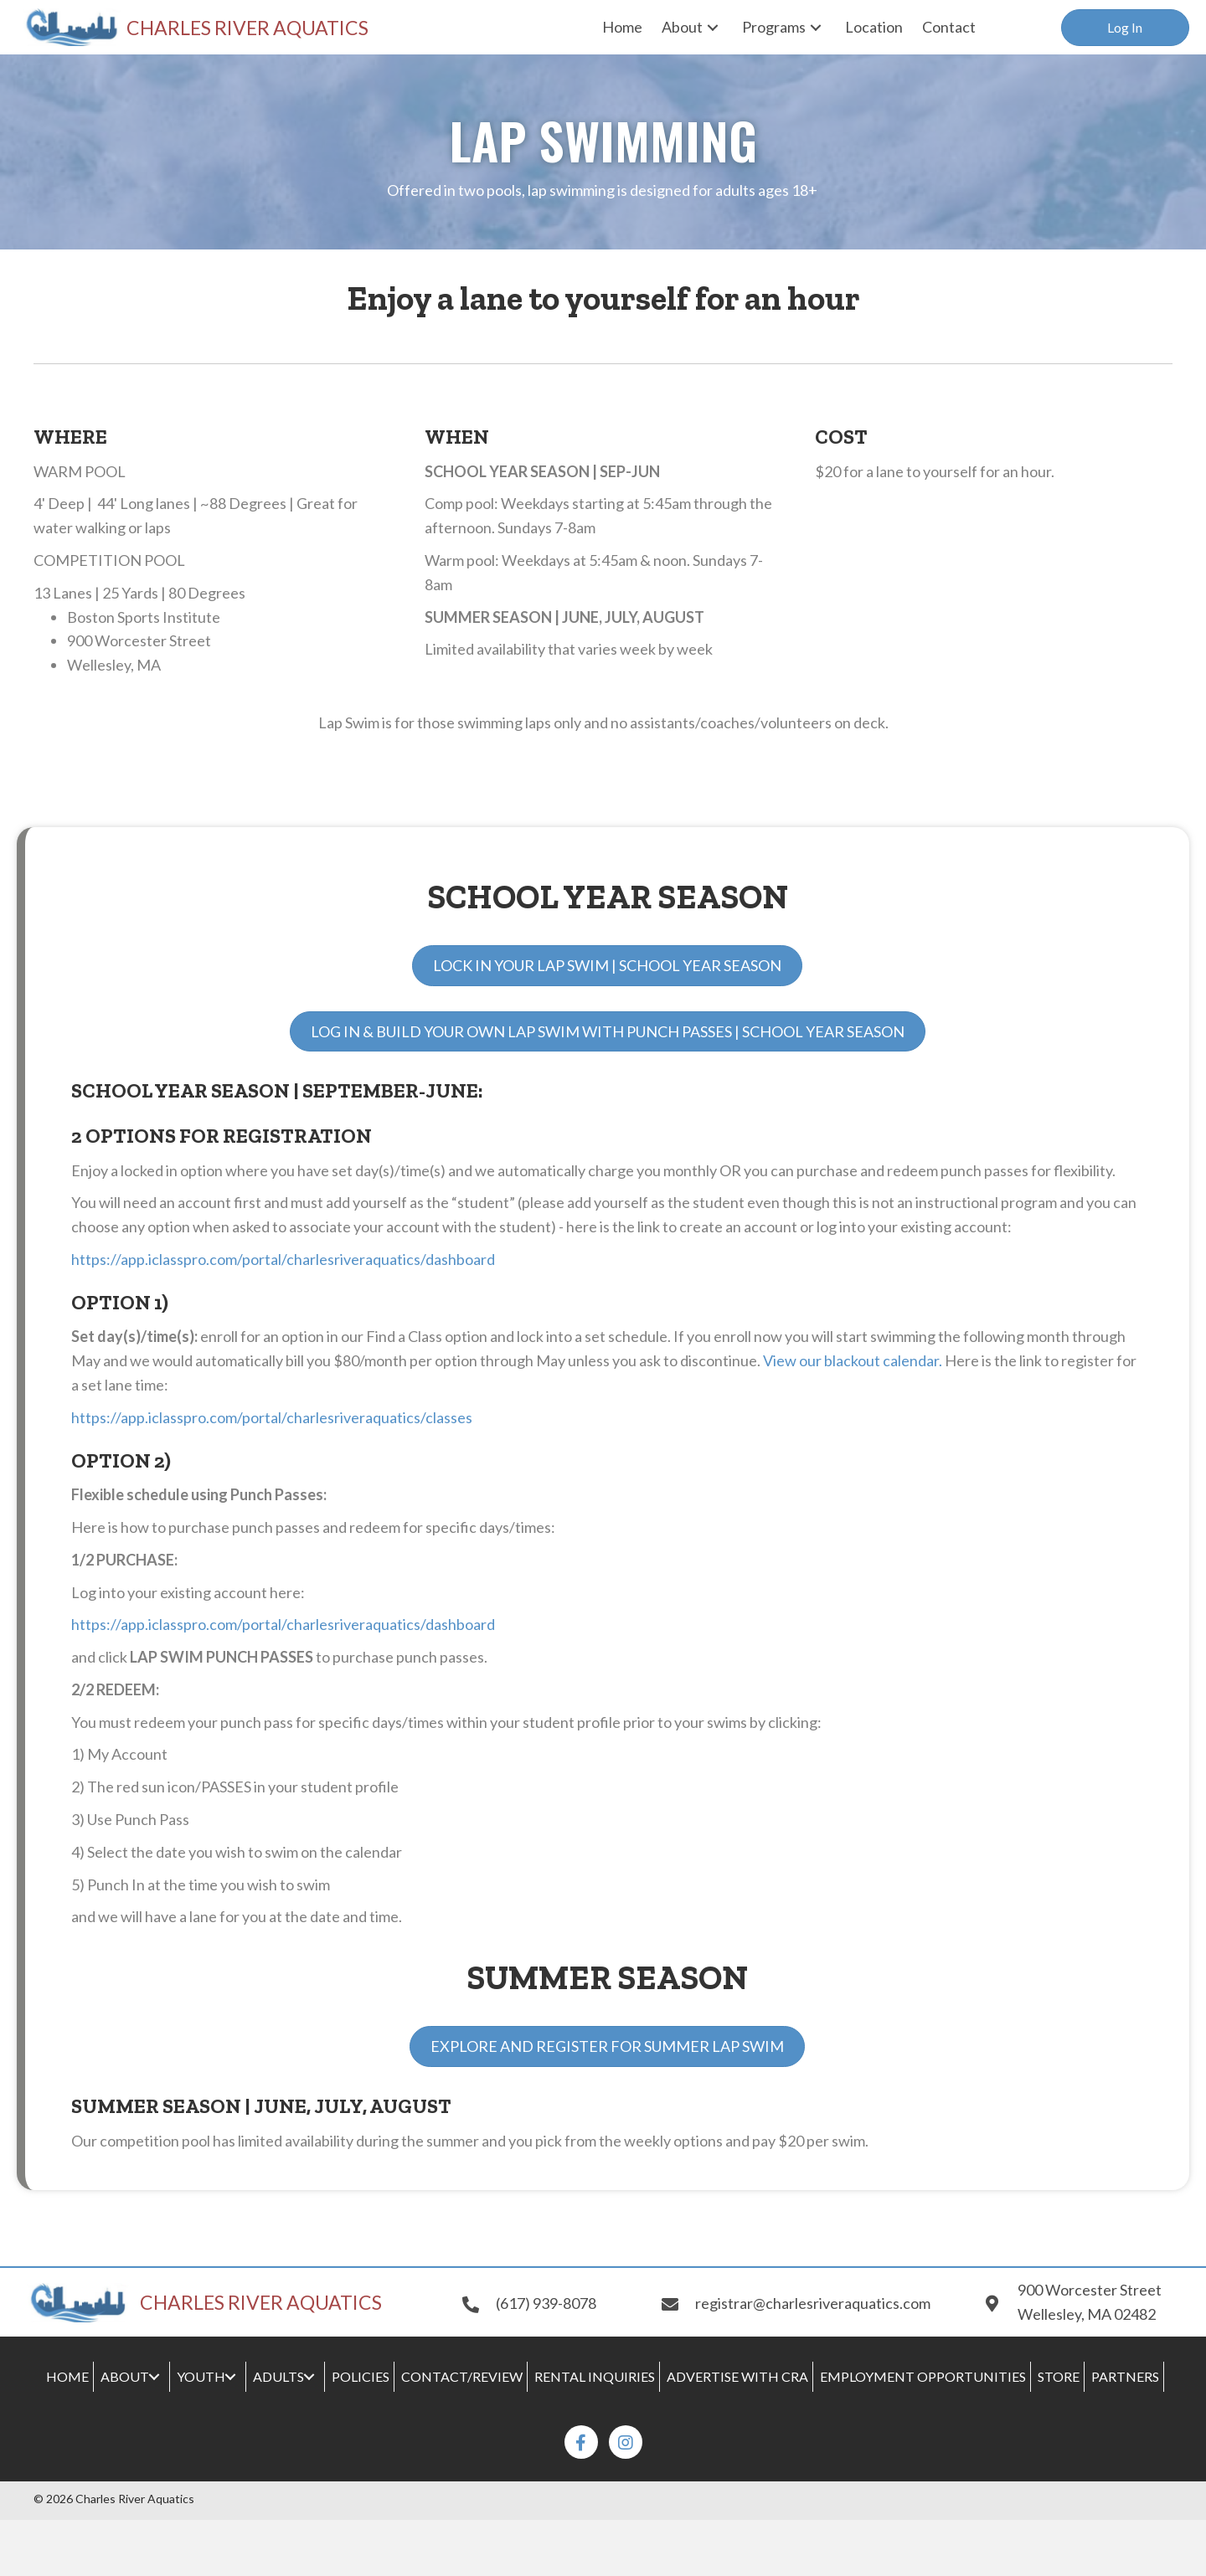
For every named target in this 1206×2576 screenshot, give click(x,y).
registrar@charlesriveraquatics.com (812, 2303)
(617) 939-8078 (546, 2303)
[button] (1125, 27)
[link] (622, 27)
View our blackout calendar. (852, 1360)
